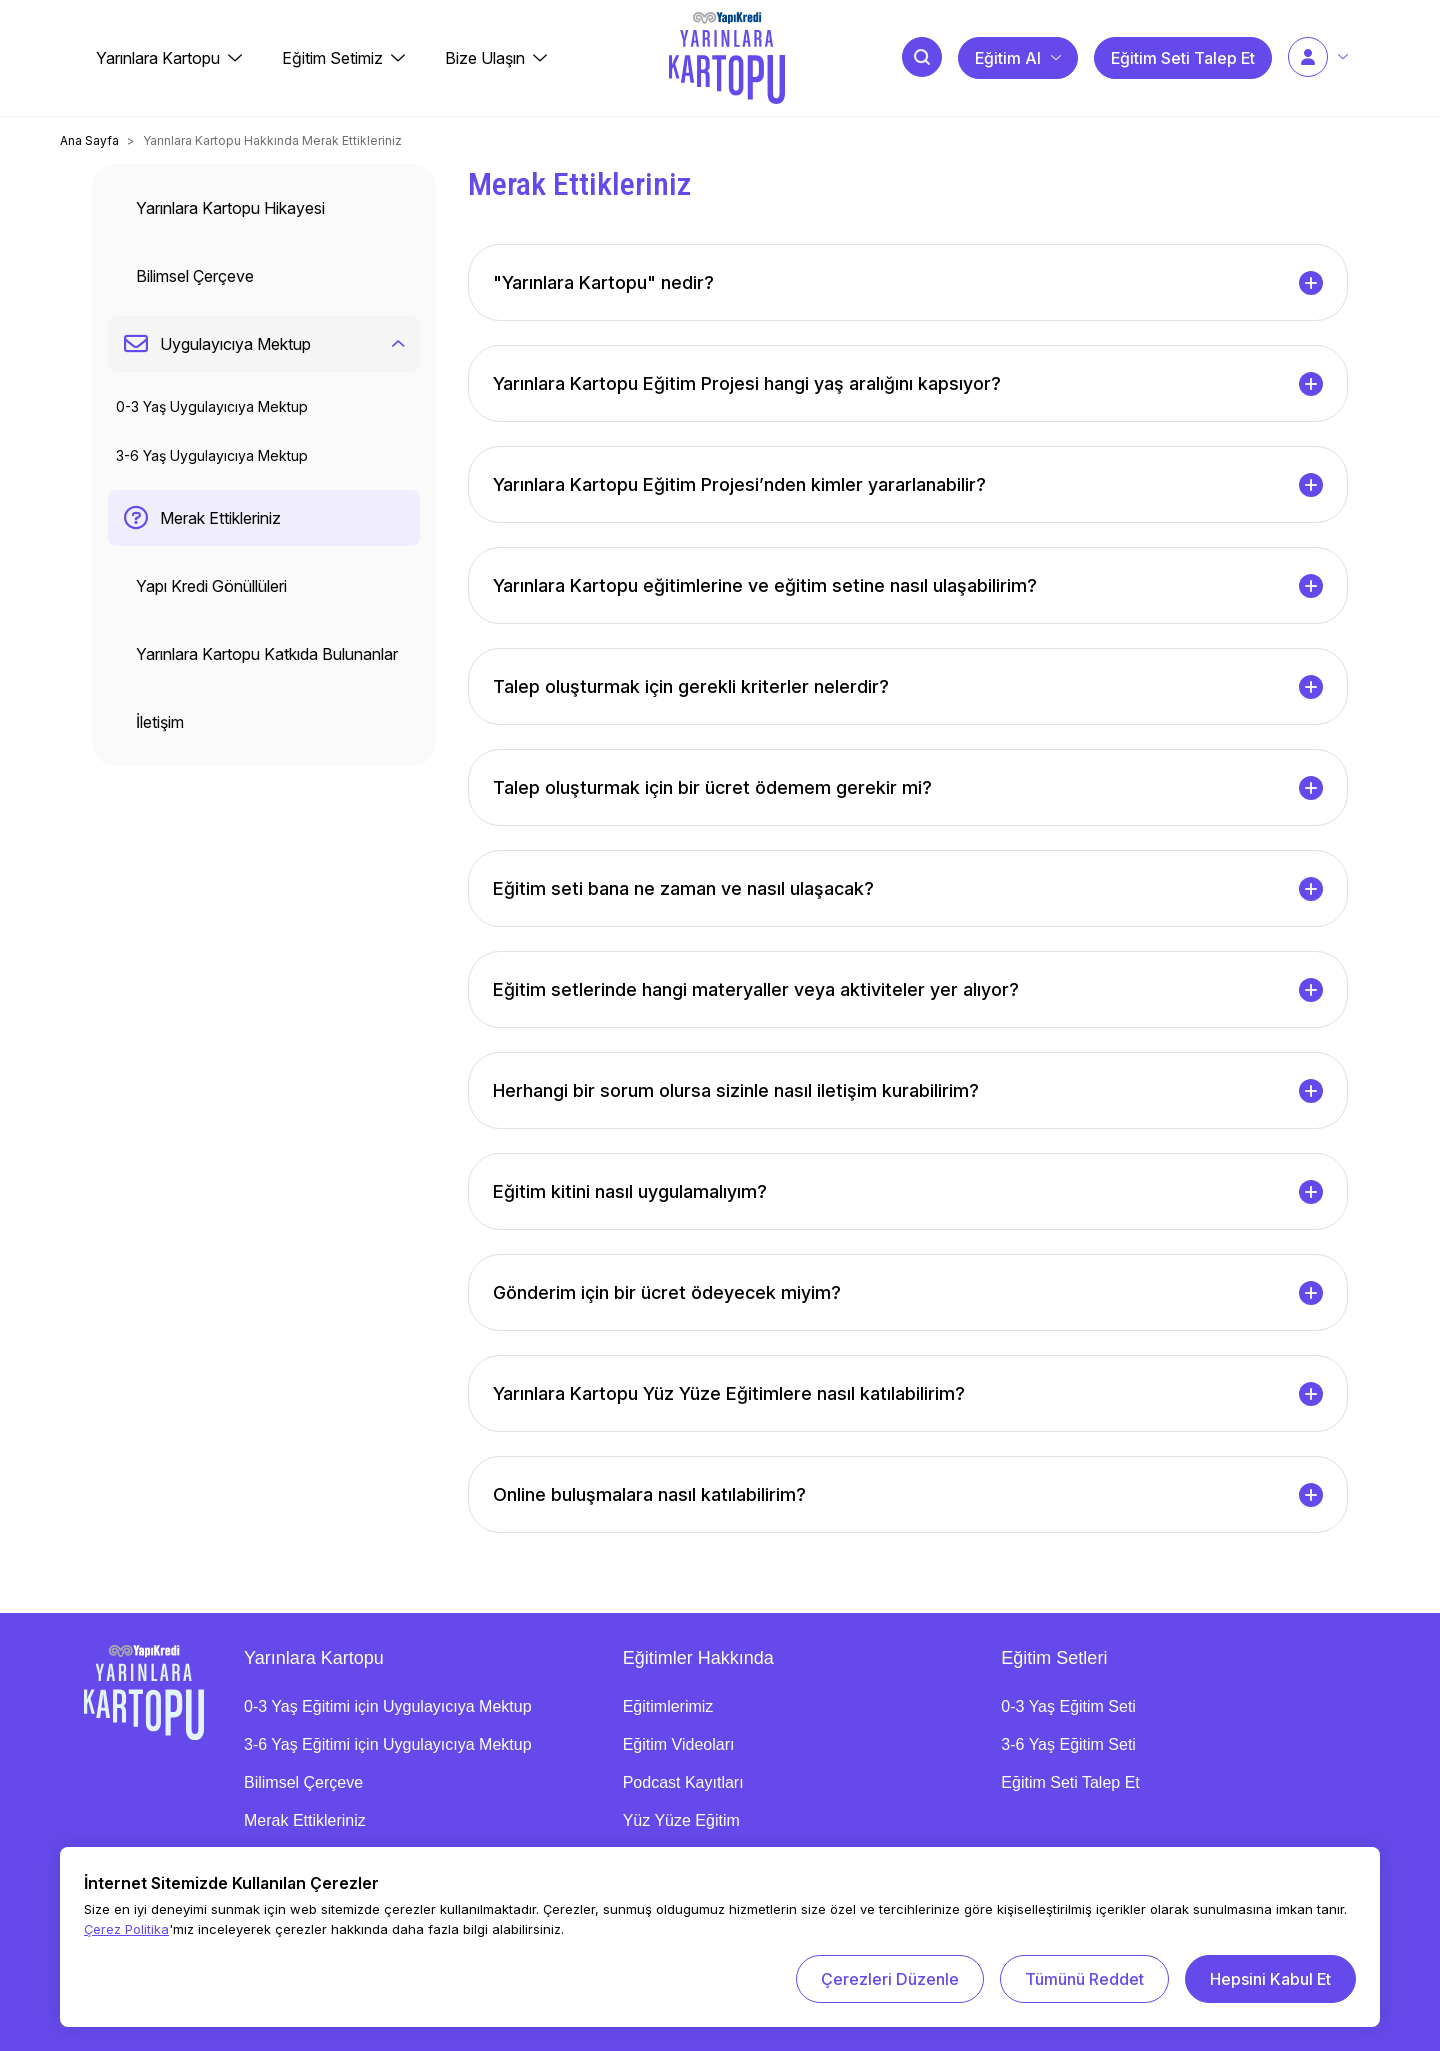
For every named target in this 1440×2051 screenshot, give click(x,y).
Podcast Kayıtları (683, 1782)
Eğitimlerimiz (668, 1706)
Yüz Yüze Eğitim (681, 1820)
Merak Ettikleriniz (305, 1820)
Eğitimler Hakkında (698, 1658)
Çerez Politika (126, 1929)
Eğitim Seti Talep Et (1070, 1782)
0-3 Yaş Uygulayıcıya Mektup (212, 406)
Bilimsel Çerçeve (303, 1782)
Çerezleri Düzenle (890, 1979)
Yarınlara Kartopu (314, 1658)
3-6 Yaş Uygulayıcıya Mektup (212, 455)
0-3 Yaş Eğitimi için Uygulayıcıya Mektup (388, 1706)
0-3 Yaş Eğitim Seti (1068, 1706)
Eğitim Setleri (1054, 1658)
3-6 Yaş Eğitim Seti (1068, 1744)
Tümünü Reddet (1084, 1979)
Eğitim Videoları (679, 1744)
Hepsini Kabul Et (1270, 1979)
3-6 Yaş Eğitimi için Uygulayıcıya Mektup (388, 1744)
